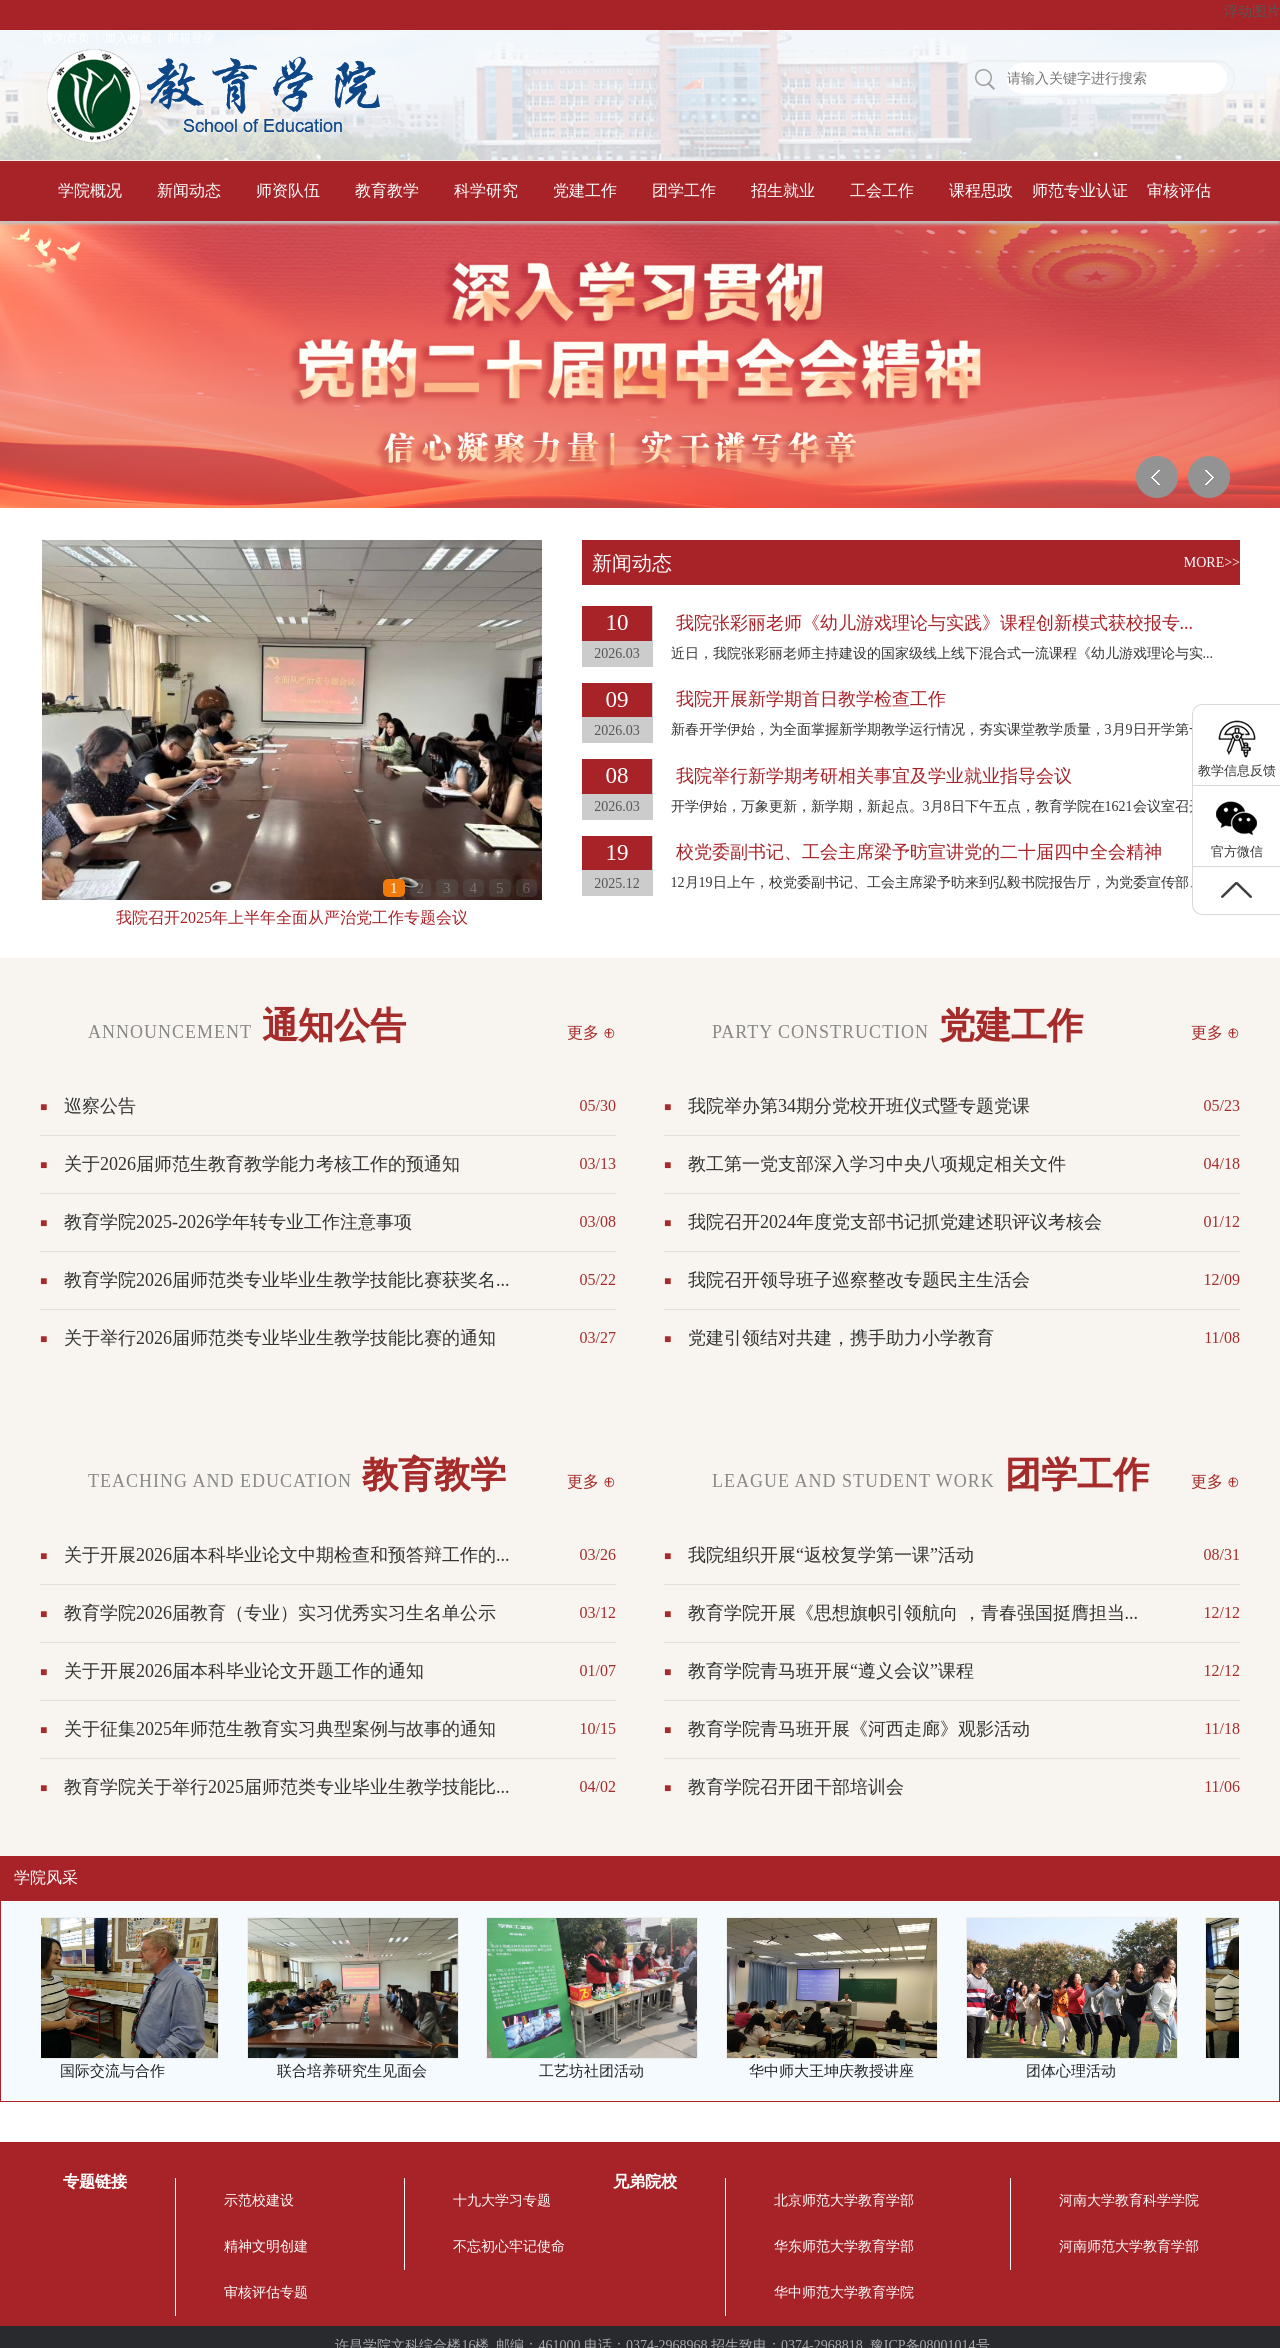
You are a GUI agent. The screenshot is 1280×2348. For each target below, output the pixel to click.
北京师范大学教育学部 (844, 2200)
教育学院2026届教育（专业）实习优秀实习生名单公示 (280, 1613)
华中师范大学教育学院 (844, 2292)
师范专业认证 (1080, 190)
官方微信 (1237, 851)
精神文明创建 (266, 2246)
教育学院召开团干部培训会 (796, 1787)
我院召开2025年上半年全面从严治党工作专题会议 (292, 917)
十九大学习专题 (502, 2200)
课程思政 (981, 190)
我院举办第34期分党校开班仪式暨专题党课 (859, 1106)
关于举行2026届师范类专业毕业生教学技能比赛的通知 (280, 1338)
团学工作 (684, 190)
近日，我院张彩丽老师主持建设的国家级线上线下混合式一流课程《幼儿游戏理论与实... (942, 653)
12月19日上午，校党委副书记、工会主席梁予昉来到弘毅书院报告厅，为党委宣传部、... (942, 882)
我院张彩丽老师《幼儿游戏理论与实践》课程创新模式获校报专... (935, 623)
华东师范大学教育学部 (844, 2246)
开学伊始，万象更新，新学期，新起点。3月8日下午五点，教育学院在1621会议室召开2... (946, 806)
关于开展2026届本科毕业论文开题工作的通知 (244, 1671)
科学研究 (486, 190)
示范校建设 (259, 2200)
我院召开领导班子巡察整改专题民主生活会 (859, 1280)
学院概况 (90, 190)
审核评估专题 (266, 2292)
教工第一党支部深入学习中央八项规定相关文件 (877, 1164)
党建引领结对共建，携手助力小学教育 (841, 1338)
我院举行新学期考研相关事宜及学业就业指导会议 (874, 776)
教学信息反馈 (1237, 770)
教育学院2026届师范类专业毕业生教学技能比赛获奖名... (287, 1280)
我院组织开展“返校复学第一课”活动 (831, 1555)
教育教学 (387, 190)
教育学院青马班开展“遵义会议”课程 (831, 1671)
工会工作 (882, 190)
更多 (583, 1032)
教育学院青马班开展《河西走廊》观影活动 (859, 1729)
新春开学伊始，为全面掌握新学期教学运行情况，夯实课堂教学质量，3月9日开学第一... (942, 729)
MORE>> (1212, 562)
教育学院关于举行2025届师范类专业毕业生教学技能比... (287, 1787)
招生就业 (783, 190)
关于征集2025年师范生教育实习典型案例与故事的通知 (280, 1729)
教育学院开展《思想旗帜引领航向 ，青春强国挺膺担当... (913, 1613)
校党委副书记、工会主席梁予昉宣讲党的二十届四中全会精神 (919, 852)
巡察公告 (100, 1106)
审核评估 (1179, 190)
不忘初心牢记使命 (509, 2246)
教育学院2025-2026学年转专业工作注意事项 (238, 1222)
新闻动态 (189, 190)
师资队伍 (288, 190)
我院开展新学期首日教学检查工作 (811, 699)
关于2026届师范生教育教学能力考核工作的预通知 (262, 1164)
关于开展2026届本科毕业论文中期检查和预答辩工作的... (287, 1555)
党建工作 (585, 190)
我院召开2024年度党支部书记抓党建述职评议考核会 (895, 1222)
